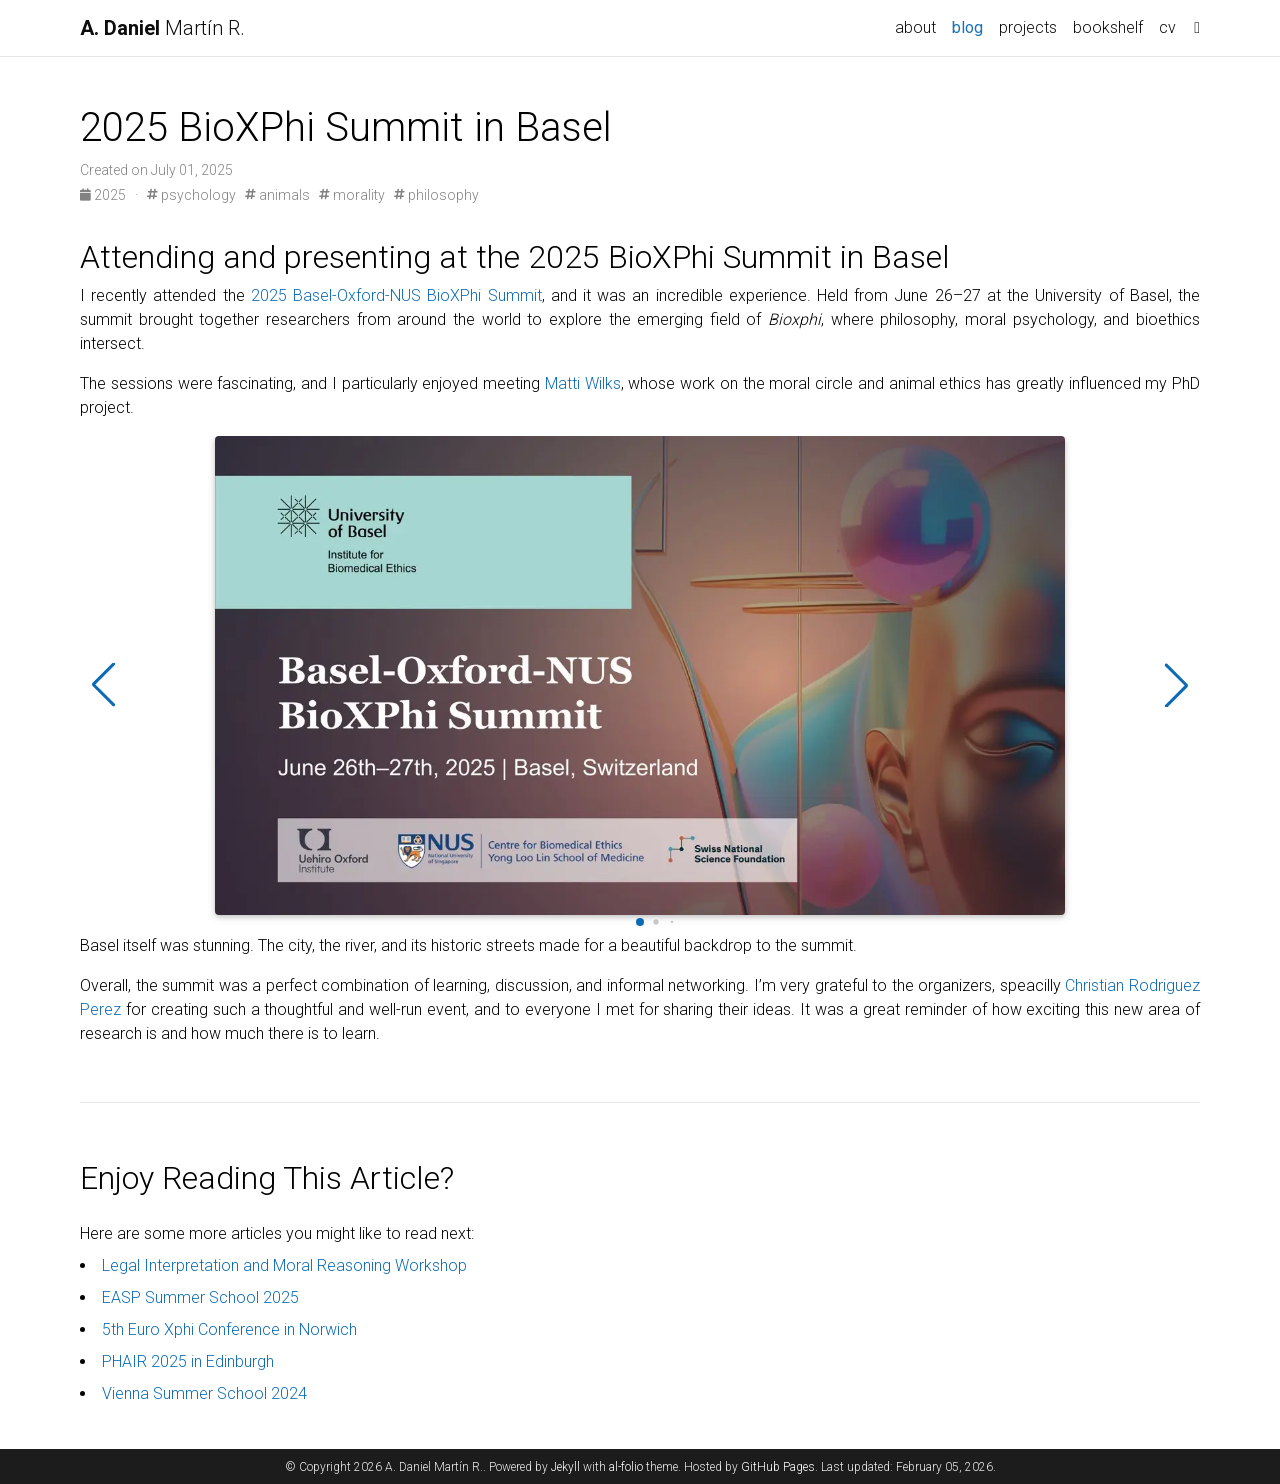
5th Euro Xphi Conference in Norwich (229, 1329)
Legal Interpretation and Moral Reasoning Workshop (284, 1265)
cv (1167, 27)
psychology (191, 195)
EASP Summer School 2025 (200, 1297)
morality (352, 195)
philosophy (436, 195)
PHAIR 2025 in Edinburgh (188, 1361)
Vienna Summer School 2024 (204, 1393)
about (915, 27)
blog (967, 27)
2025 (104, 195)
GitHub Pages (778, 1467)
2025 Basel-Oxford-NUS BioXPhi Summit (396, 295)
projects (1028, 27)
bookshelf (1108, 27)
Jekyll (565, 1467)
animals (277, 195)
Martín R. (162, 28)
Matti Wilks (583, 383)
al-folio (626, 1467)
